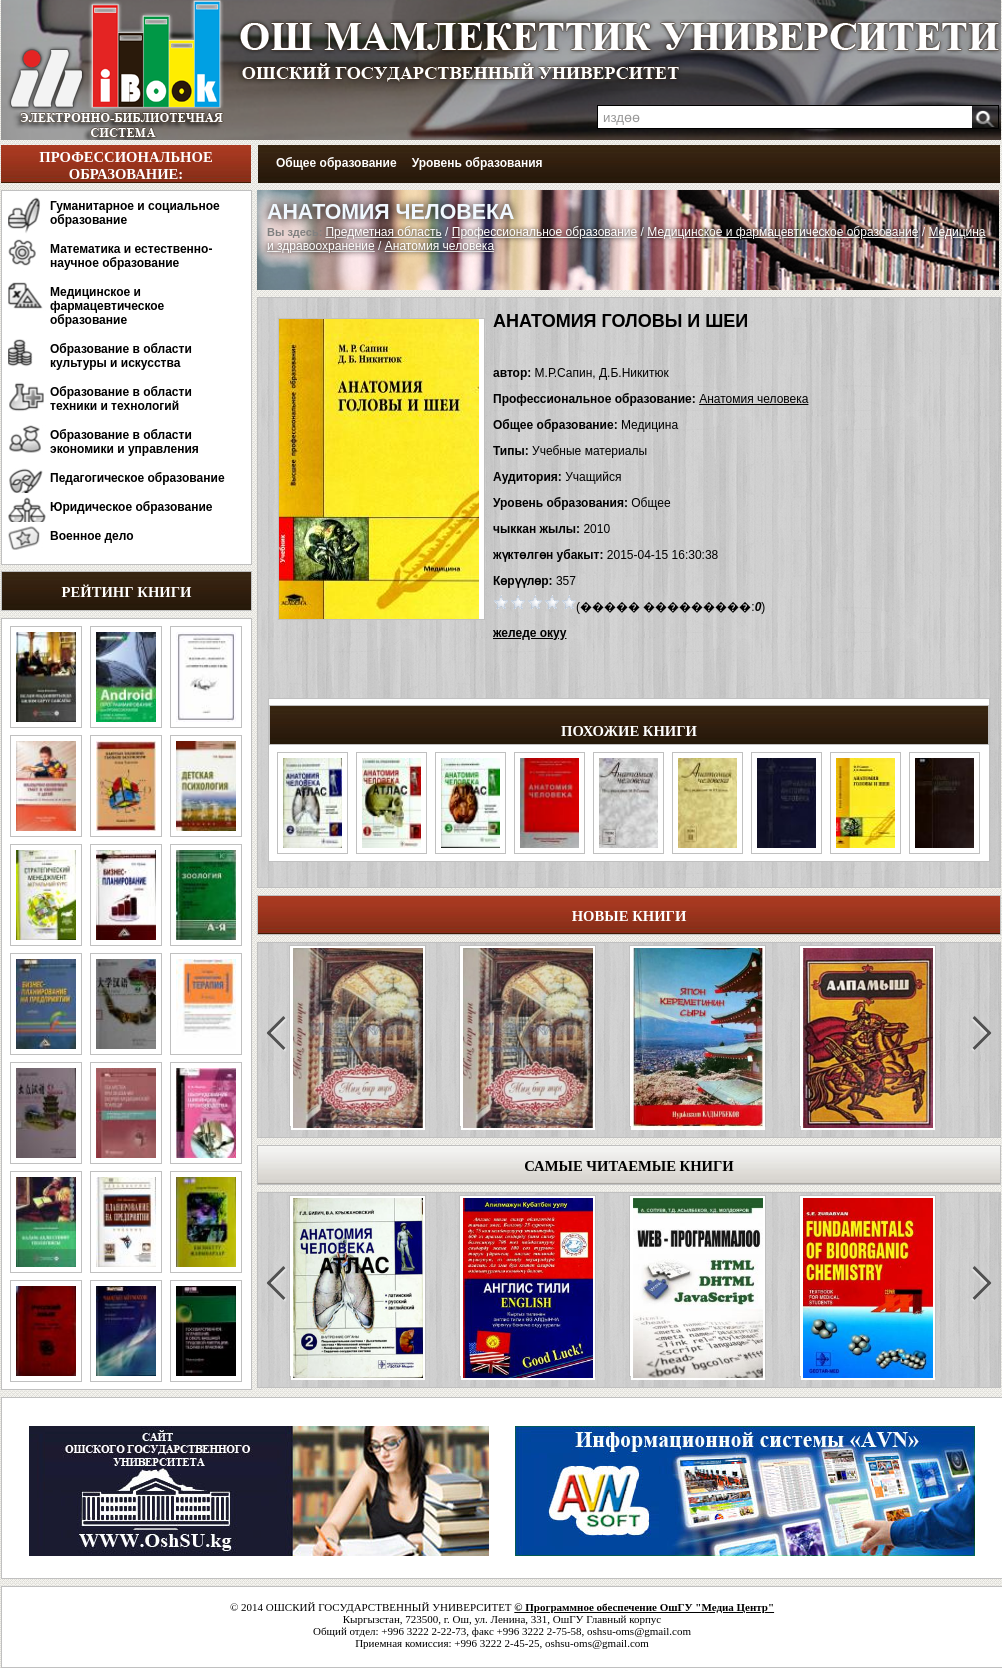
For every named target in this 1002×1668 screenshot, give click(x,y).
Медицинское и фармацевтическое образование (107, 306)
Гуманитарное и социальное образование (135, 213)
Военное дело (92, 536)
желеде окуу (529, 633)
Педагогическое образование (137, 478)
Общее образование (336, 163)
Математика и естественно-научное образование (131, 256)
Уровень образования (477, 163)
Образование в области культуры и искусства (121, 356)
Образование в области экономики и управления (124, 442)
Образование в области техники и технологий (121, 399)
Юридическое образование (131, 507)
